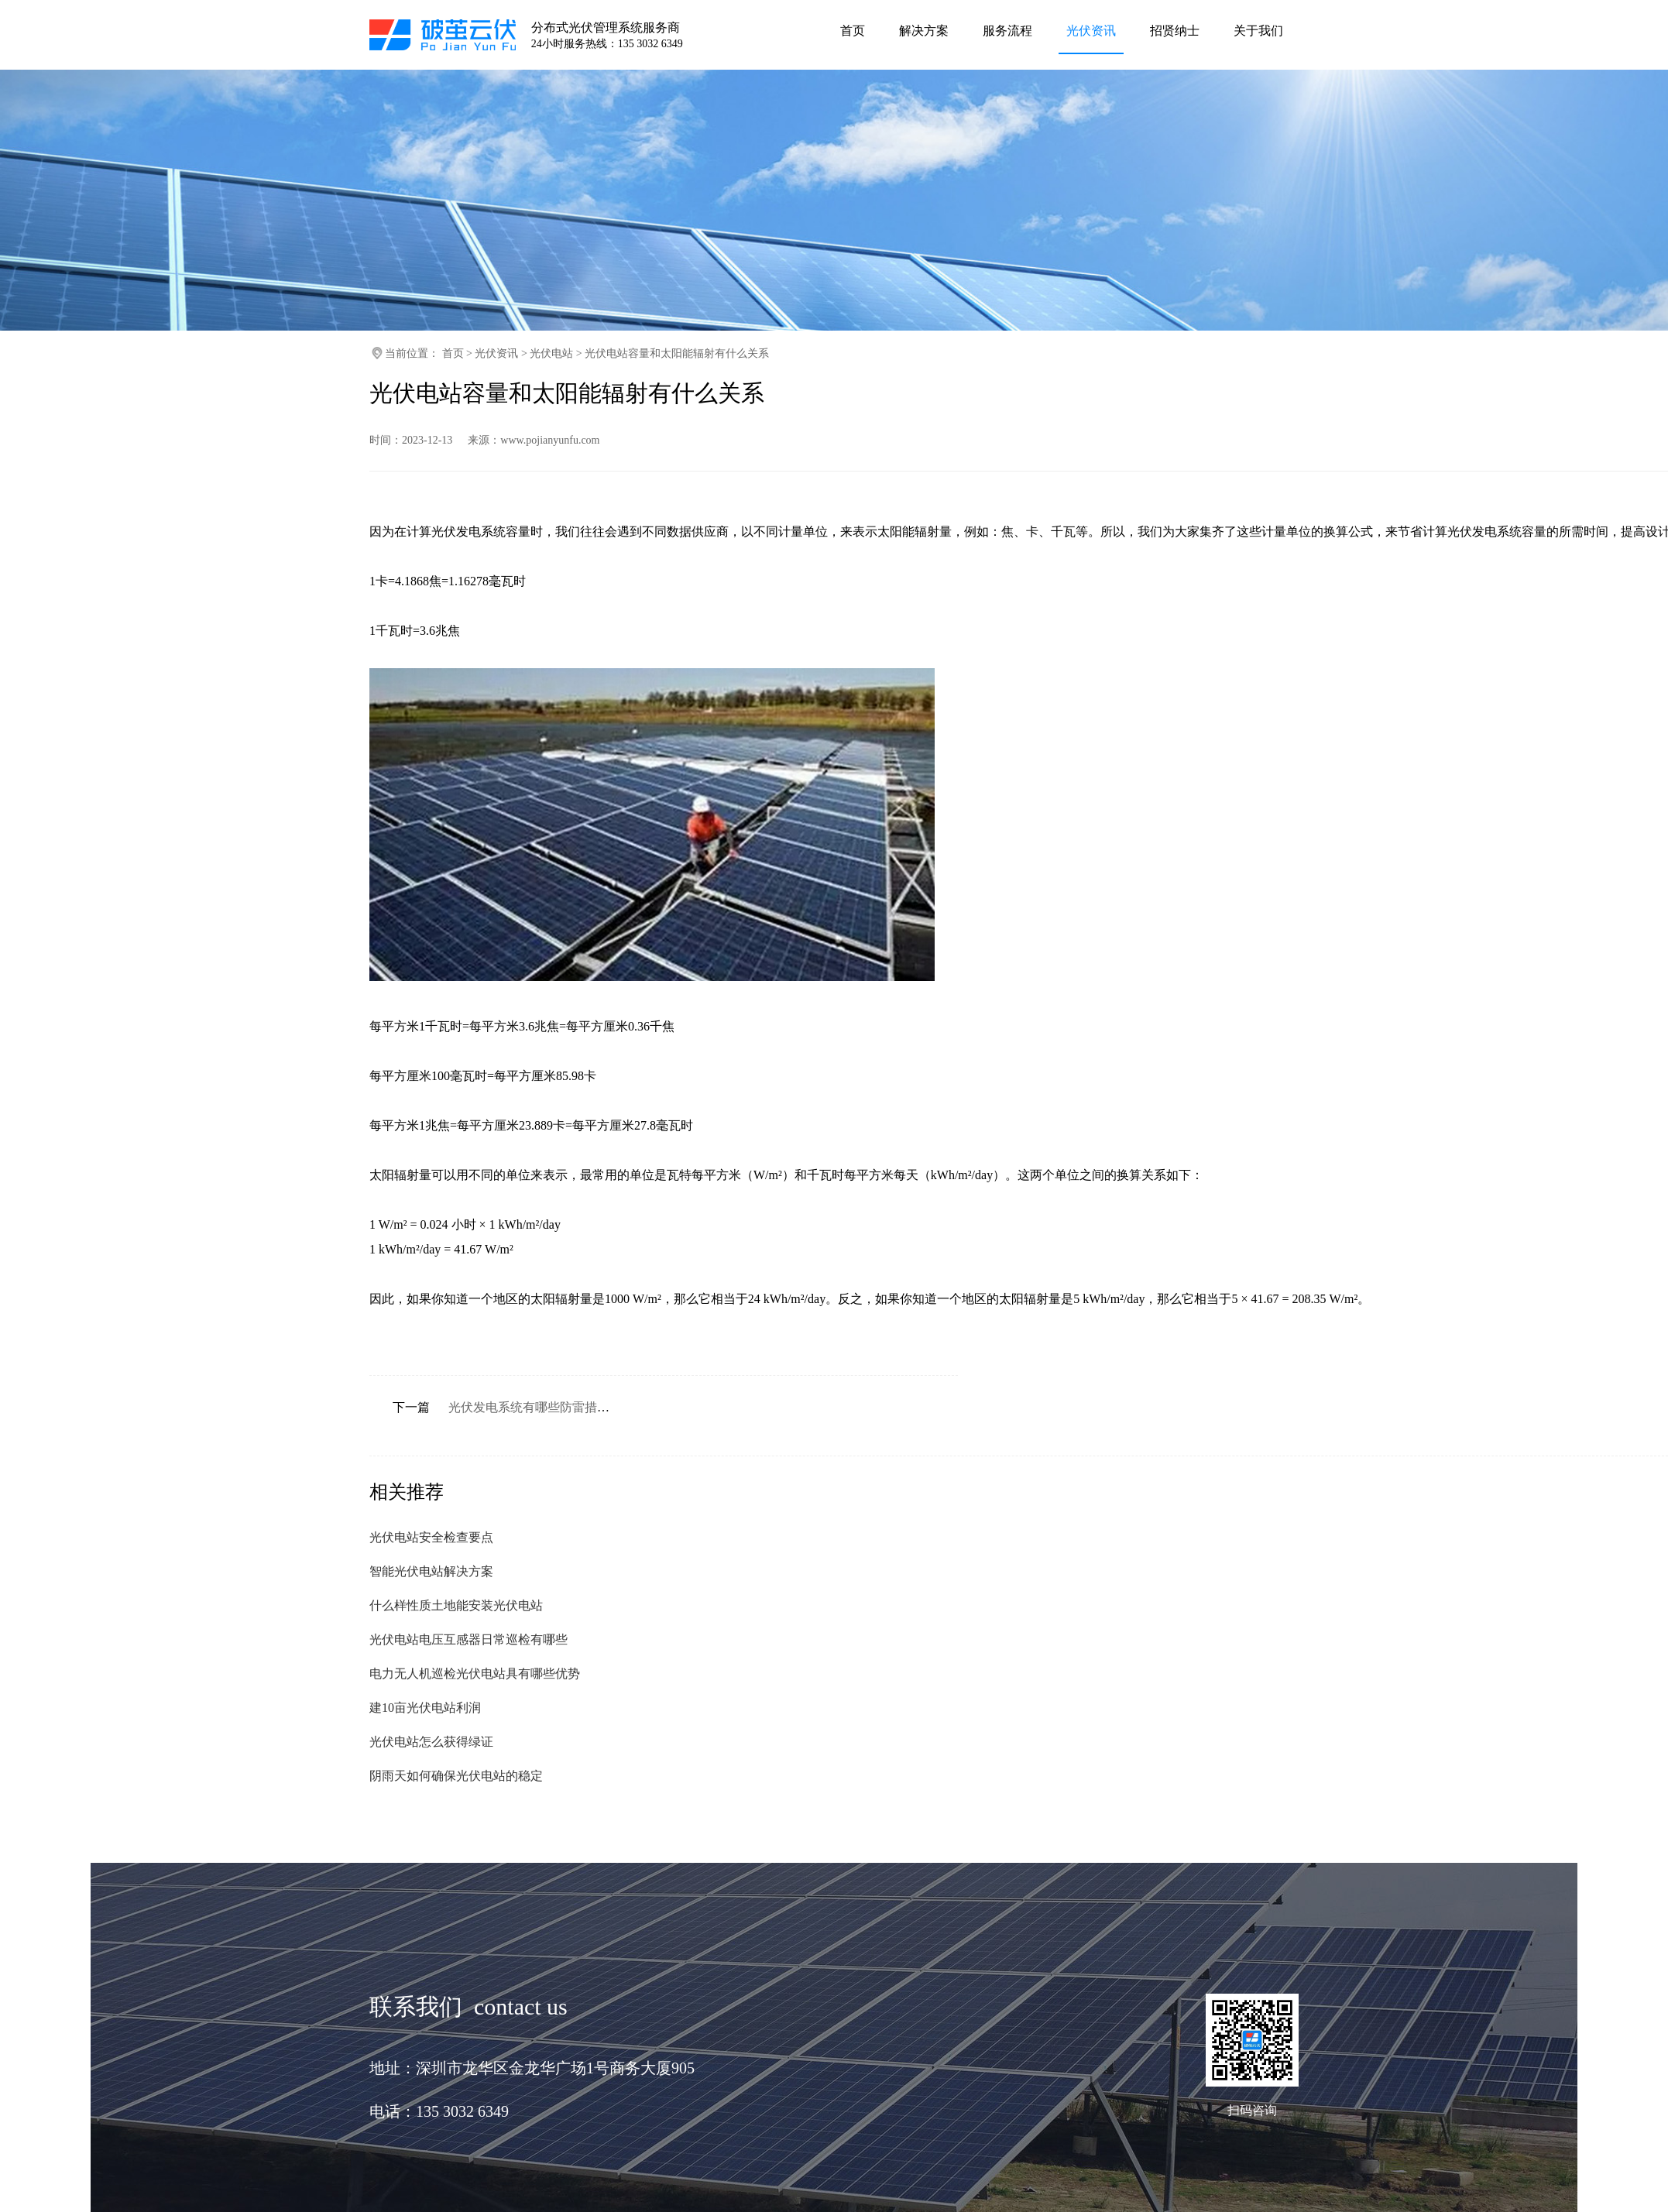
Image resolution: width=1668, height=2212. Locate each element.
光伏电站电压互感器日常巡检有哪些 (468, 1639)
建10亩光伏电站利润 (425, 1707)
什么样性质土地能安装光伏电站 (456, 1605)
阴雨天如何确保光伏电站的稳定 (456, 1775)
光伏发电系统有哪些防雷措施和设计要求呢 (566, 1407)
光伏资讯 (496, 353)
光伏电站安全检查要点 (431, 1537)
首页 (453, 353)
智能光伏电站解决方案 (431, 1571)
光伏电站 (551, 353)
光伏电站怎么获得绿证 (431, 1741)
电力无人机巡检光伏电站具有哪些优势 (474, 1673)
